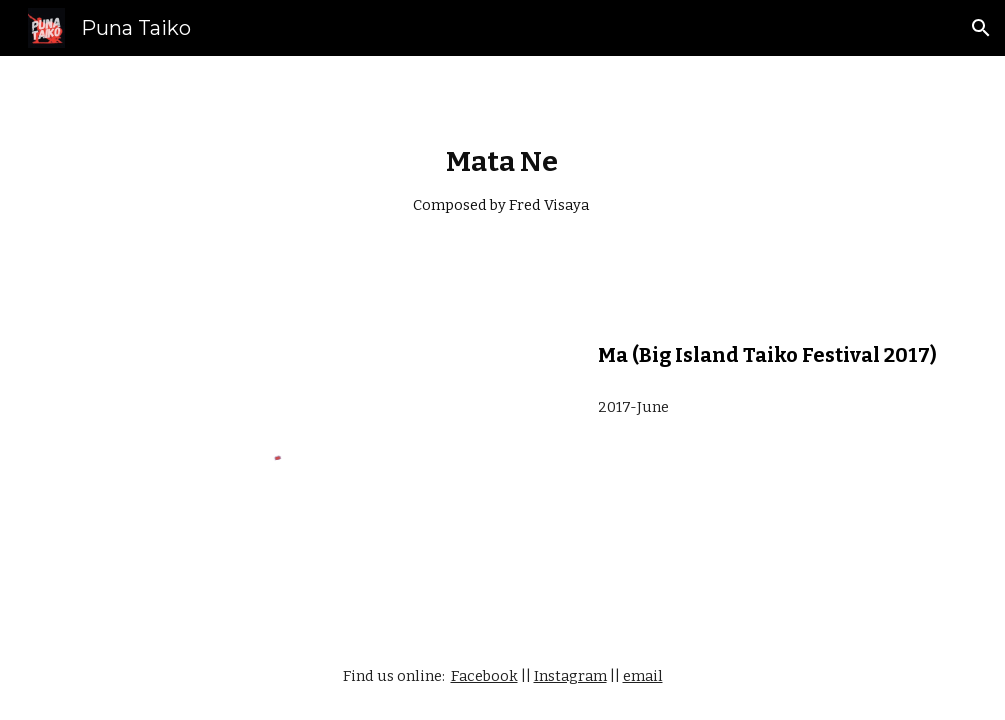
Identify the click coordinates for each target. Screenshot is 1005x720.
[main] (502, 180)
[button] (981, 28)
